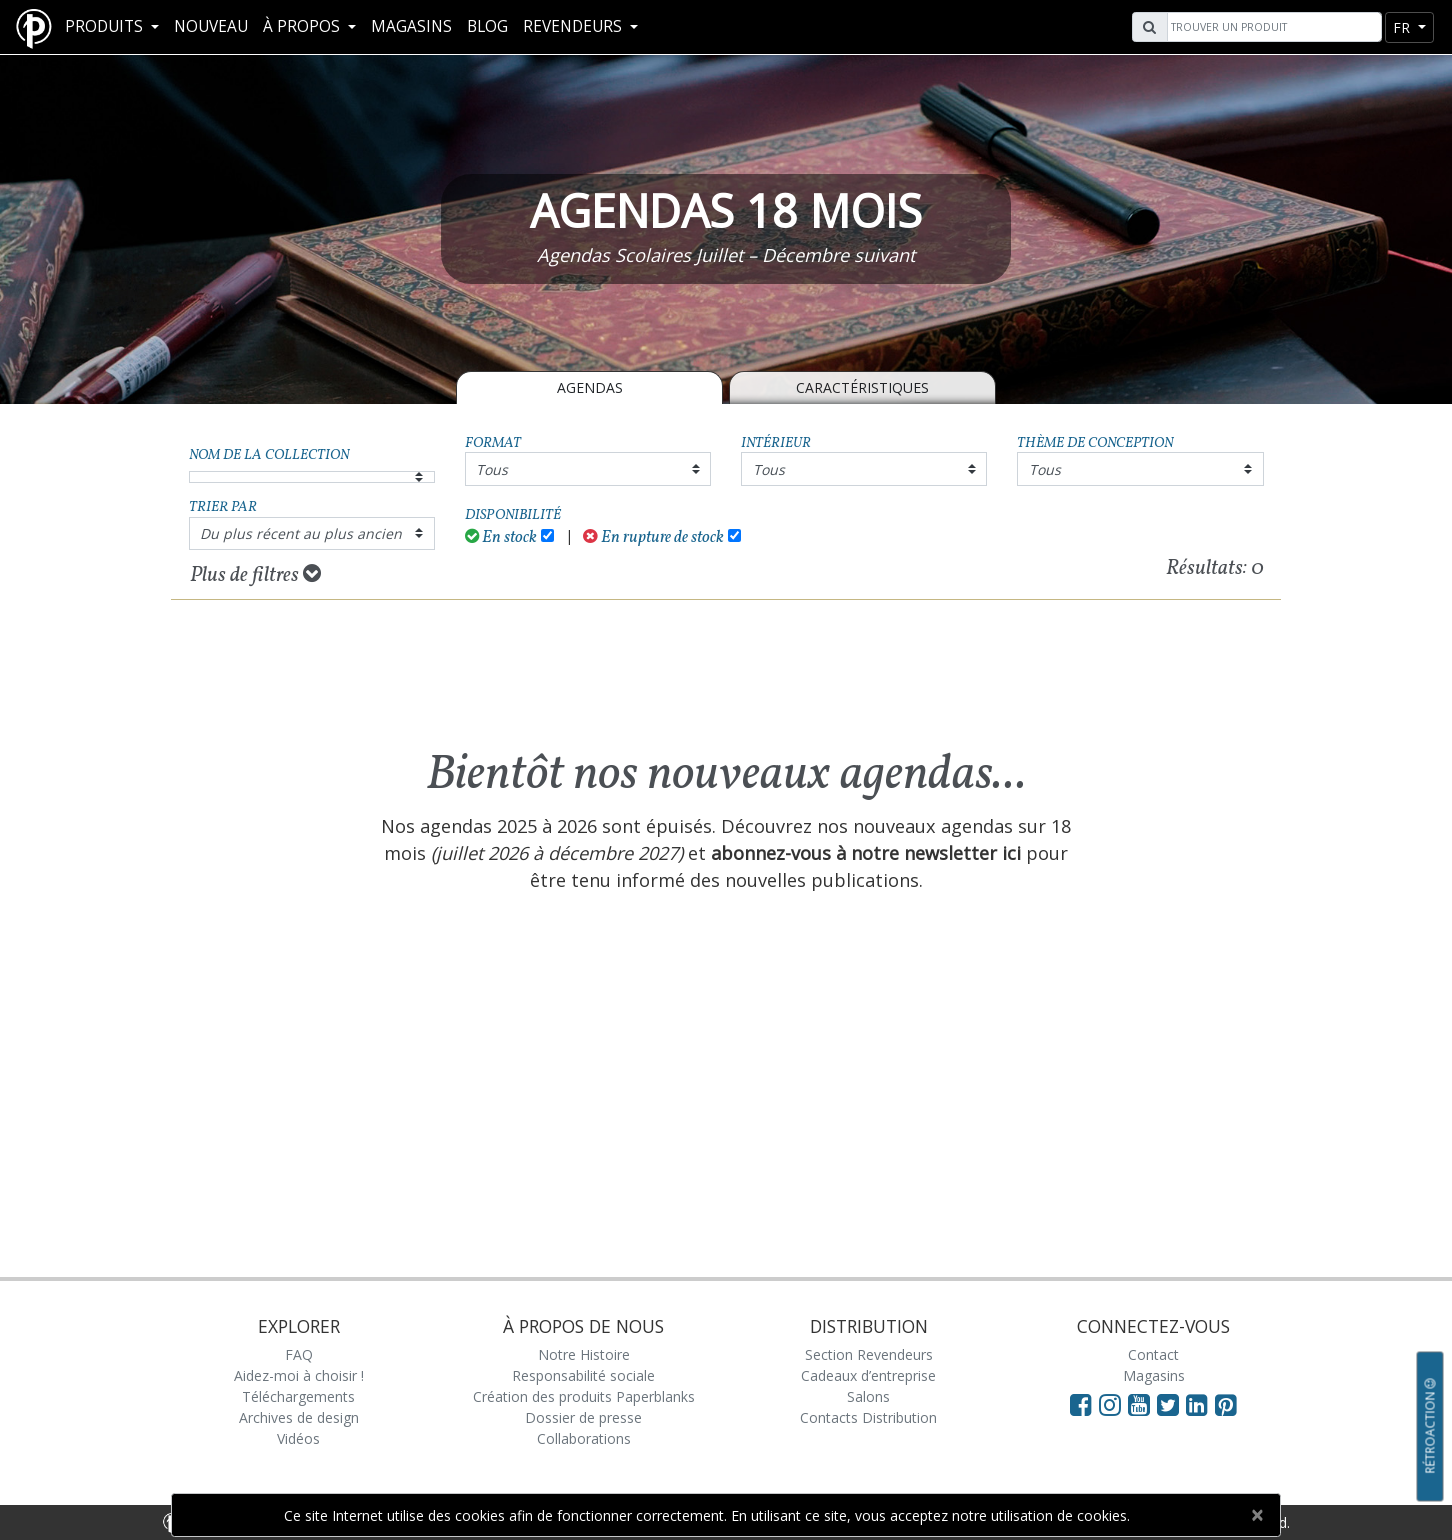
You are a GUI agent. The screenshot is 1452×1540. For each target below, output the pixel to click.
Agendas (590, 387)
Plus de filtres (255, 575)
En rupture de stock (653, 537)
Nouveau (211, 26)
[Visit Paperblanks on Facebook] (1081, 1404)
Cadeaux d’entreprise (868, 1375)
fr (1403, 27)
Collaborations (584, 1438)
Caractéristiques (862, 387)
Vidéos (298, 1438)
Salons (868, 1396)
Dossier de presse (583, 1417)
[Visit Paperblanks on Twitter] (1171, 1404)
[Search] (1272, 27)
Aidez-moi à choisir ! (299, 1375)
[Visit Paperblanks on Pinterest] (1226, 1404)
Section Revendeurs (869, 1354)
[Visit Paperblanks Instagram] (1110, 1404)
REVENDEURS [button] (574, 26)
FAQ (299, 1354)
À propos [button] (303, 26)
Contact (1153, 1354)
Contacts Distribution (868, 1417)
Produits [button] (106, 26)
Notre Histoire (584, 1354)
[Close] (1256, 1515)
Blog (487, 26)
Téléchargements (298, 1396)
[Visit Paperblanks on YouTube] (1142, 1404)
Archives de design (299, 1417)
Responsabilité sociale (583, 1375)
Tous (492, 469)
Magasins (411, 26)
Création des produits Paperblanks (584, 1396)
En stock (501, 537)
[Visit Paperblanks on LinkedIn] (1200, 1404)
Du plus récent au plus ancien (301, 533)
